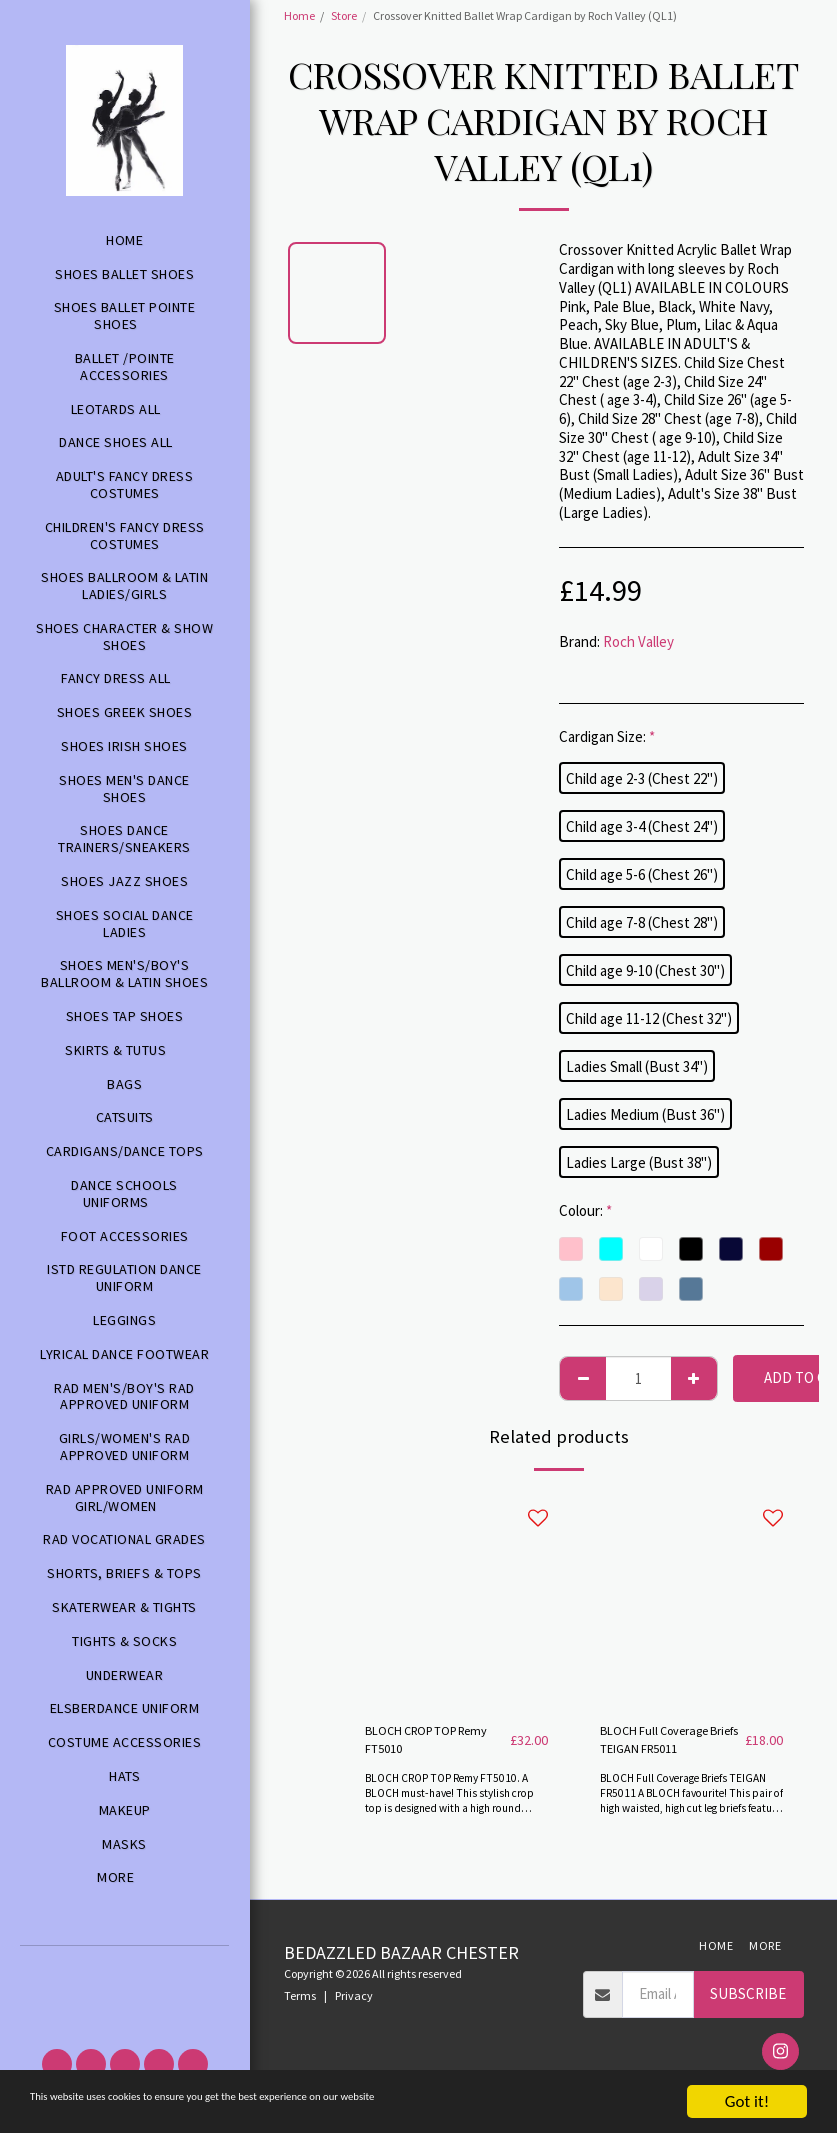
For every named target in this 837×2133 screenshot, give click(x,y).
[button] (124, 1972)
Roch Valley (638, 641)
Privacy (354, 2003)
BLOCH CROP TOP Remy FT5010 (424, 1744)
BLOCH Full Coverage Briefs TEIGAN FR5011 (669, 1744)
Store (344, 15)
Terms (300, 2003)
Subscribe (748, 2001)
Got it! (747, 2101)
